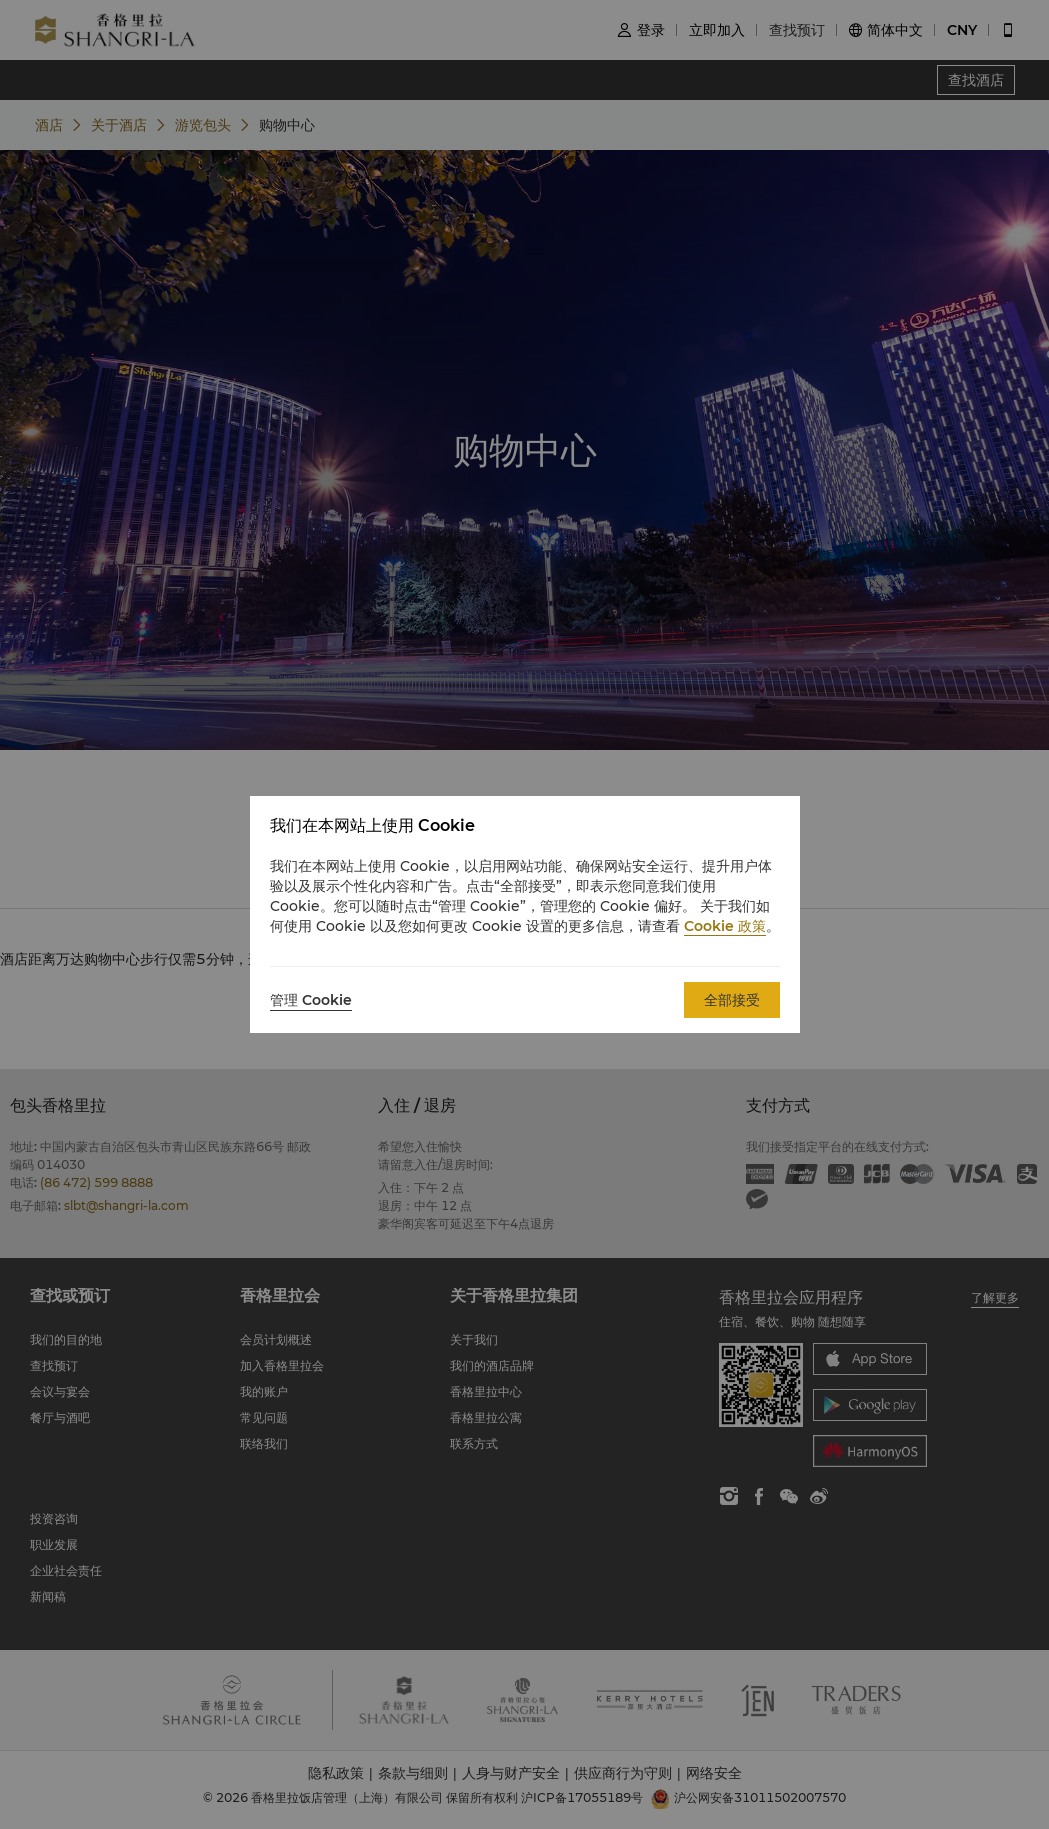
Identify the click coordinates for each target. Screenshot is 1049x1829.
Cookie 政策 (725, 926)
